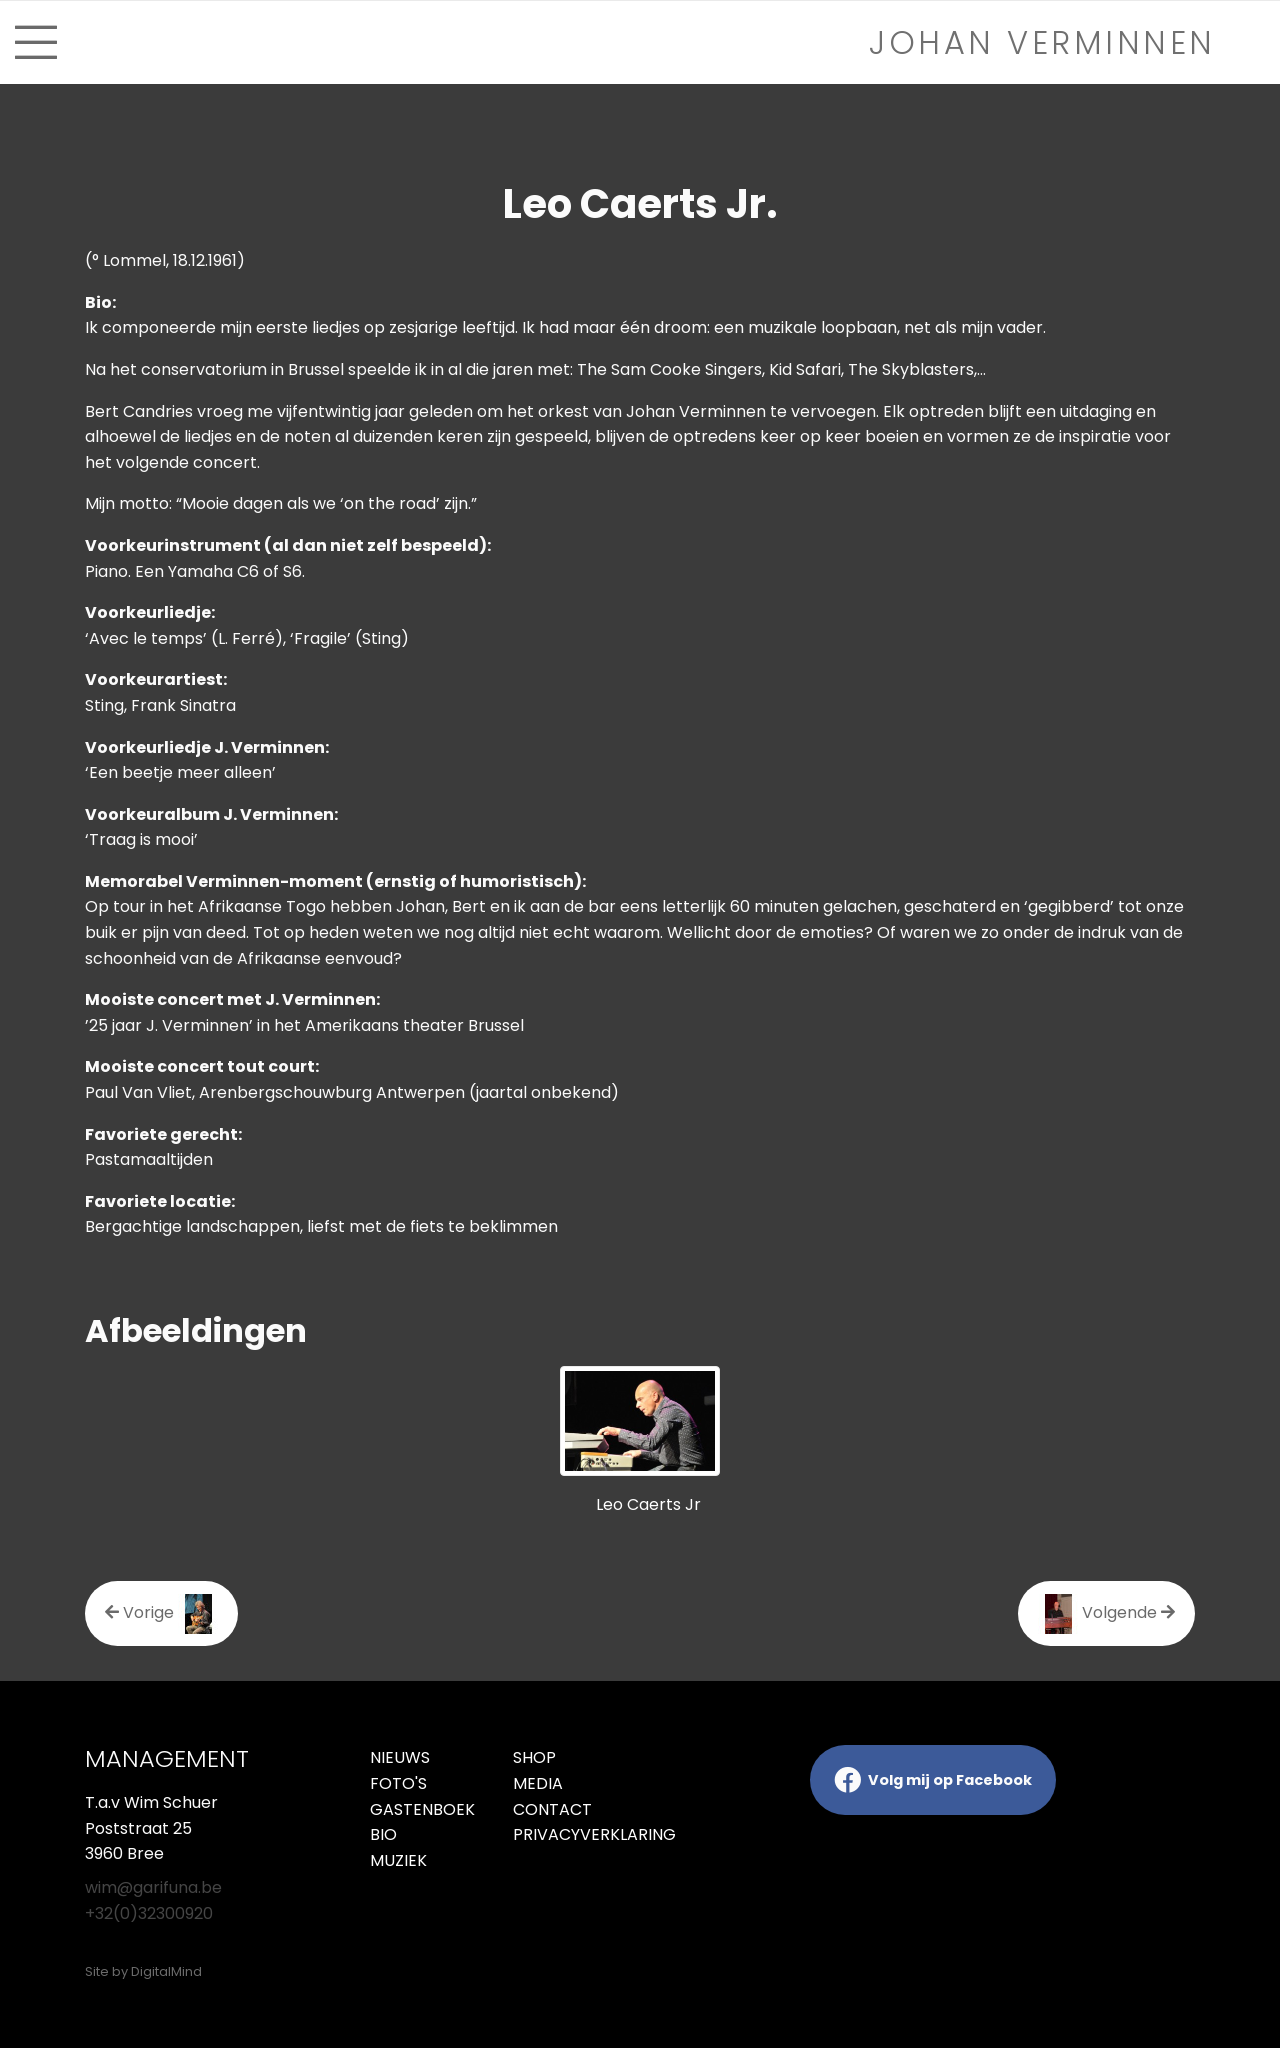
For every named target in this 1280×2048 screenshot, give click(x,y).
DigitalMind (166, 1971)
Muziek (398, 1860)
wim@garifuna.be (153, 1887)
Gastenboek (422, 1809)
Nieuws (400, 1757)
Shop (534, 1757)
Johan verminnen (1042, 42)
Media (538, 1783)
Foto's (398, 1783)
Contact (552, 1809)
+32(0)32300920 (149, 1913)
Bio (383, 1834)
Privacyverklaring (569, 1834)
